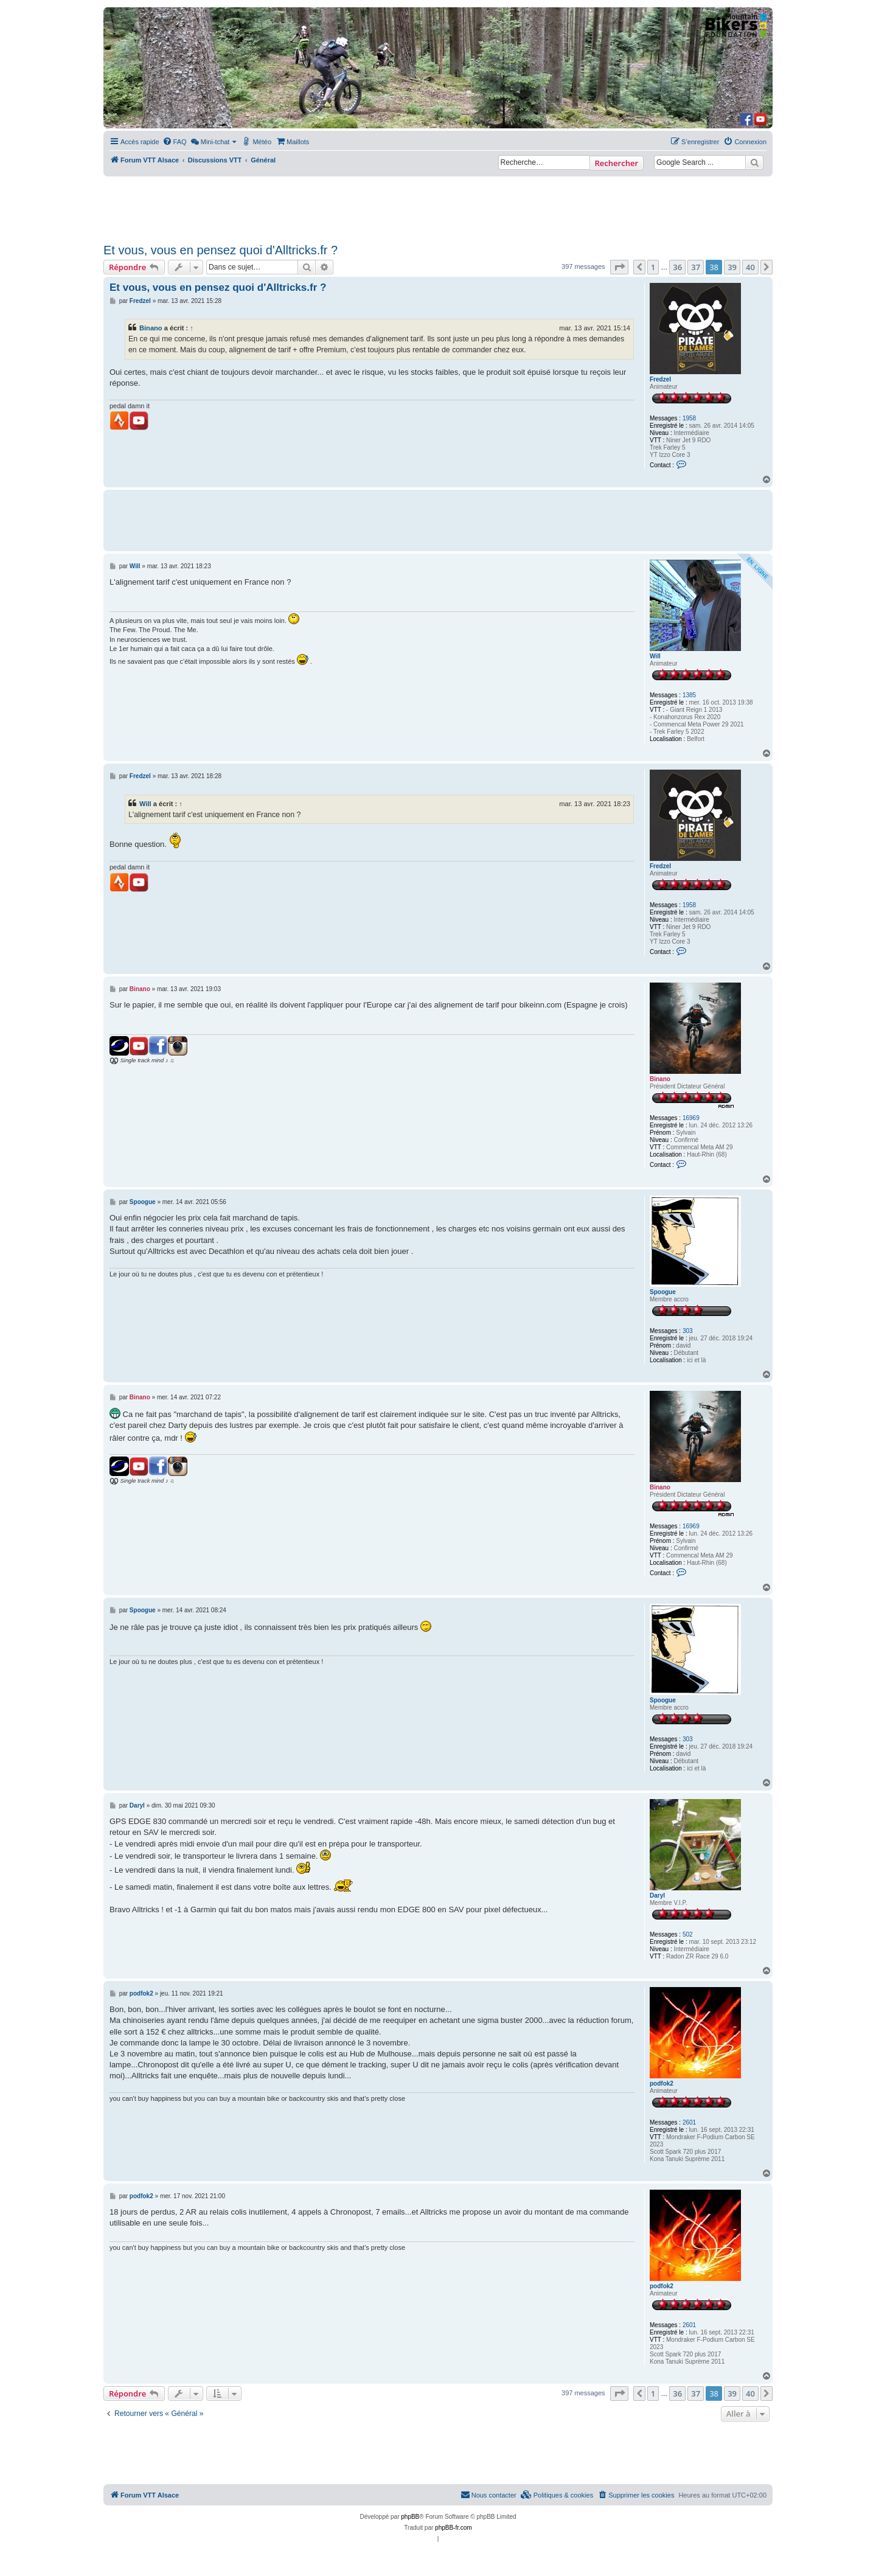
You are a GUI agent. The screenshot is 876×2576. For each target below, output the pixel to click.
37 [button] (695, 267)
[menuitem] (174, 141)
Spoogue (663, 1292)
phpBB (410, 2516)
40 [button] (750, 267)
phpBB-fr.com (453, 2527)
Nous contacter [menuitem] (488, 2494)
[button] (619, 267)
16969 (691, 1118)
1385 (689, 695)
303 (688, 1331)
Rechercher (616, 163)
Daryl (657, 1895)
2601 (689, 2122)
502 (688, 1934)
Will (655, 656)
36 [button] (677, 267)
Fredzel (660, 379)
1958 (689, 418)
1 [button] (653, 267)
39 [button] (732, 267)
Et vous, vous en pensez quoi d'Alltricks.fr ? (220, 250)
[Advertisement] (438, 206)
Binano (150, 328)
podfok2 (661, 2083)
